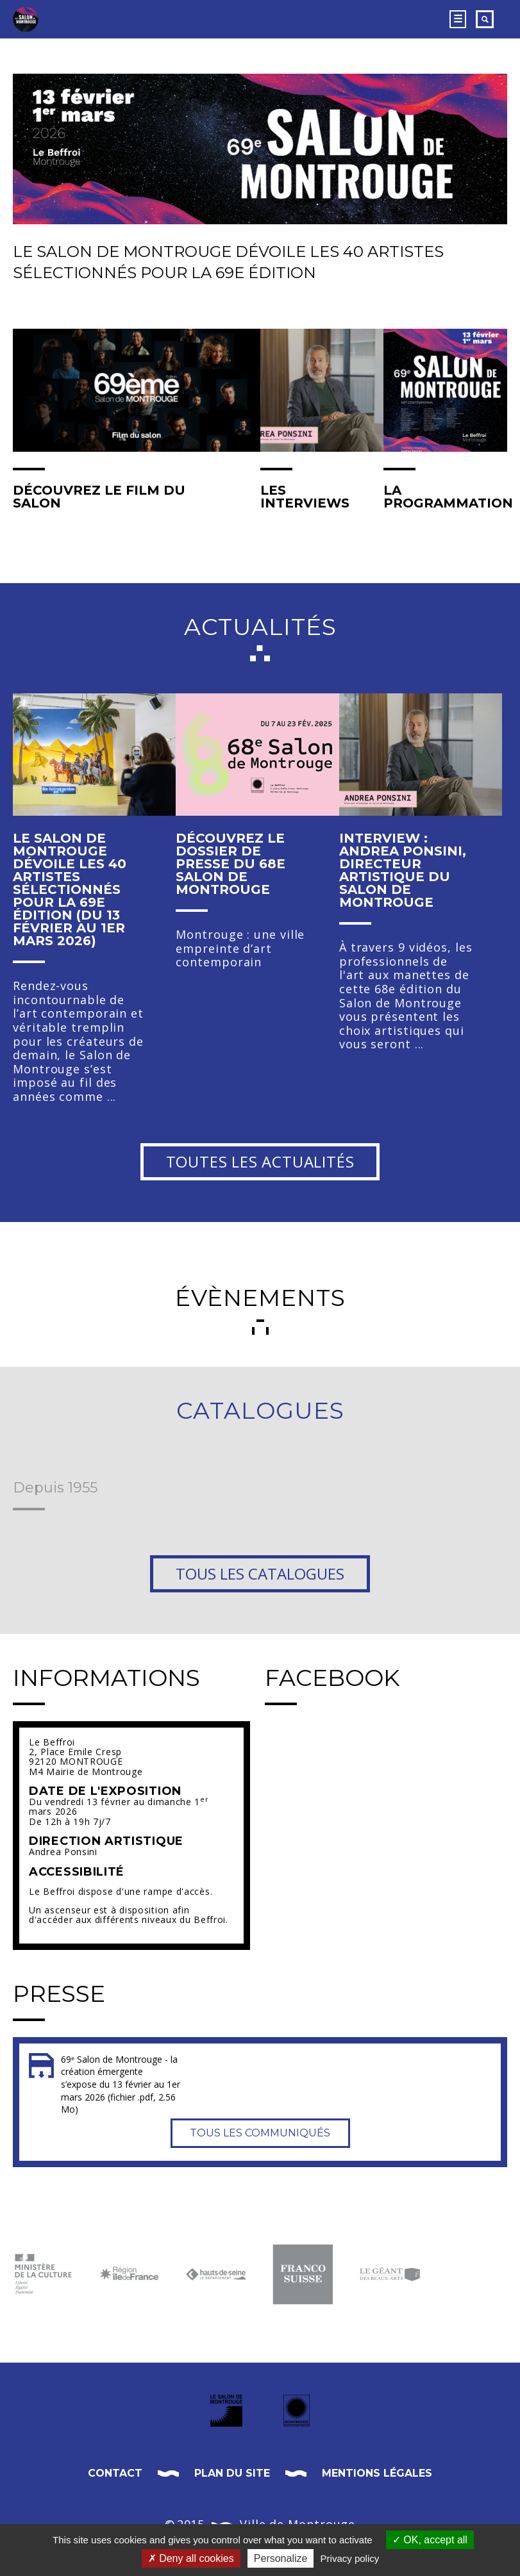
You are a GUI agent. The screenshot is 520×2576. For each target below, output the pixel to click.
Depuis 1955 (55, 1488)
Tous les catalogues (260, 1573)
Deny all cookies (191, 2558)
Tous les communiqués (260, 2133)
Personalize (281, 2558)
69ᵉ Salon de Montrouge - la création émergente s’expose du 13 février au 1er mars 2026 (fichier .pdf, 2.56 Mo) (120, 2084)
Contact (115, 2473)
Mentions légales (377, 2473)
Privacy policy (350, 2558)
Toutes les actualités (260, 1161)
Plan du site (232, 2473)
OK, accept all (429, 2539)
